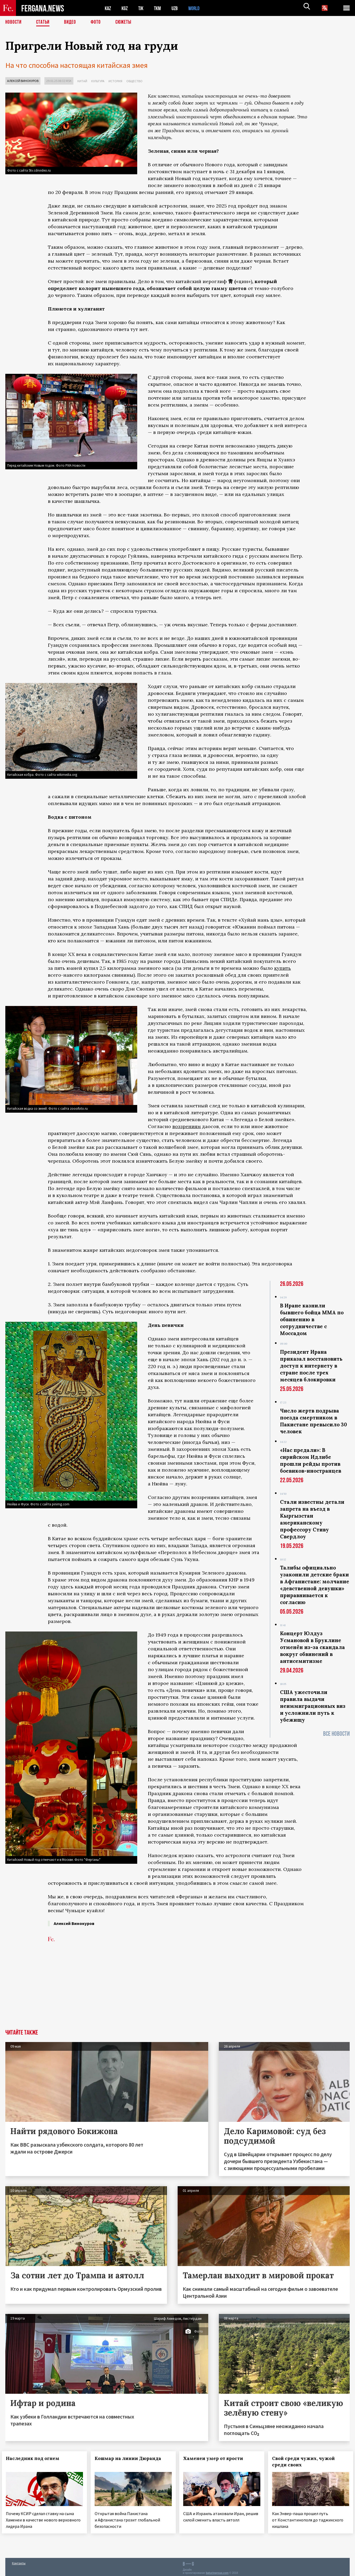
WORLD (198, 8)
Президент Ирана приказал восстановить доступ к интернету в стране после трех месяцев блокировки (311, 1366)
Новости (13, 22)
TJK (143, 8)
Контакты (19, 2560)
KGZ (125, 8)
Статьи (44, 22)
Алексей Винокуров (23, 81)
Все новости (336, 1734)
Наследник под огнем (36, 2458)
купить (282, 968)
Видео (72, 22)
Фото (98, 22)
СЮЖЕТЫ (126, 22)
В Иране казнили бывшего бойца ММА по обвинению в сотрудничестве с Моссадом (312, 1319)
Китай (82, 81)
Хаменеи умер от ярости (217, 2458)
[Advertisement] (177, 1989)
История (115, 81)
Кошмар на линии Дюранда (131, 2458)
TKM (160, 8)
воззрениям (186, 1126)
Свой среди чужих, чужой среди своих (306, 2461)
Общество (134, 81)
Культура (98, 81)
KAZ (108, 8)
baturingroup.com (217, 2570)
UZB (178, 8)
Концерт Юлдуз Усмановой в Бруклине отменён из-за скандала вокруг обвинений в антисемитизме (312, 1647)
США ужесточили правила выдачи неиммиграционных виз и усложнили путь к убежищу (312, 1706)
